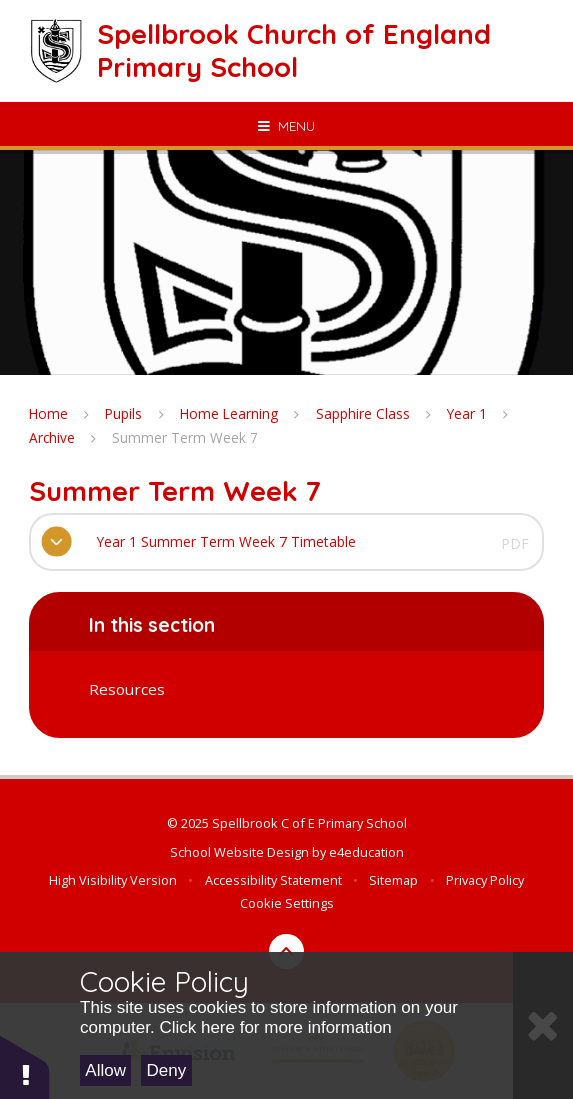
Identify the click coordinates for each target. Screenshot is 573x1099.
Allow (105, 1070)
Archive (52, 437)
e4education (366, 852)
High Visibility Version (113, 880)
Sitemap (393, 880)
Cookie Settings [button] (287, 903)
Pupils (123, 413)
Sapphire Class (363, 413)
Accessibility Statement (273, 880)
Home (48, 413)
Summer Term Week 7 (185, 437)
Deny (167, 1070)
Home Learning (229, 413)
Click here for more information (275, 1027)
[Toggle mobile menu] (286, 126)
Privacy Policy (485, 880)
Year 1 (467, 413)
